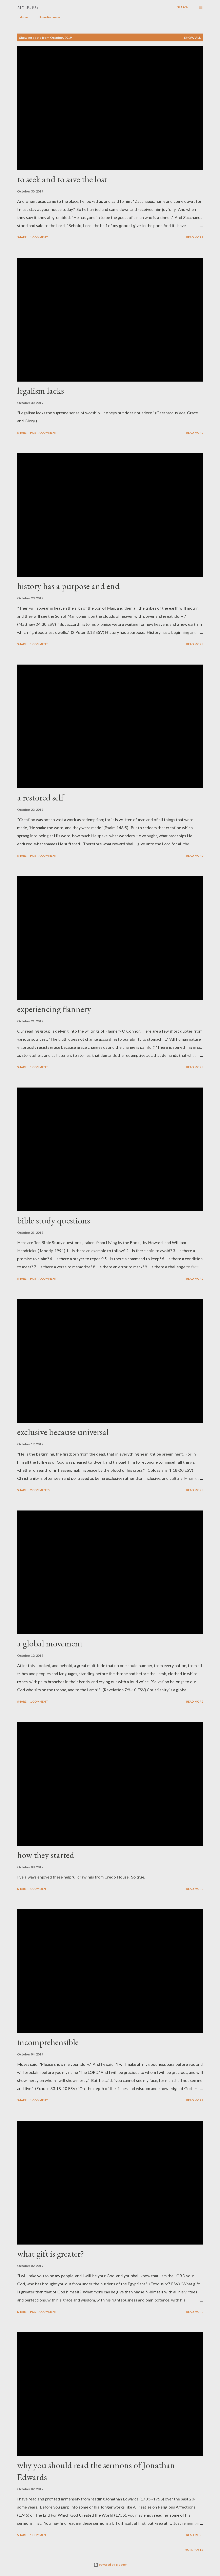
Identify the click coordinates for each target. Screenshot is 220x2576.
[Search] (182, 7)
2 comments (39, 1490)
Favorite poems (47, 17)
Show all (192, 37)
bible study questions (53, 1220)
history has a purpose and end (68, 586)
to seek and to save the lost (62, 179)
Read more (194, 237)
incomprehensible (48, 2042)
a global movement (50, 1643)
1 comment (39, 237)
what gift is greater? (50, 2253)
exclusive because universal (63, 1432)
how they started (45, 1855)
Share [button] (21, 237)
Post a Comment (43, 432)
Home (21, 17)
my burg (27, 7)
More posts (193, 2549)
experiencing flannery (54, 1009)
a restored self (40, 797)
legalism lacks (40, 390)
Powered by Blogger (110, 2565)
